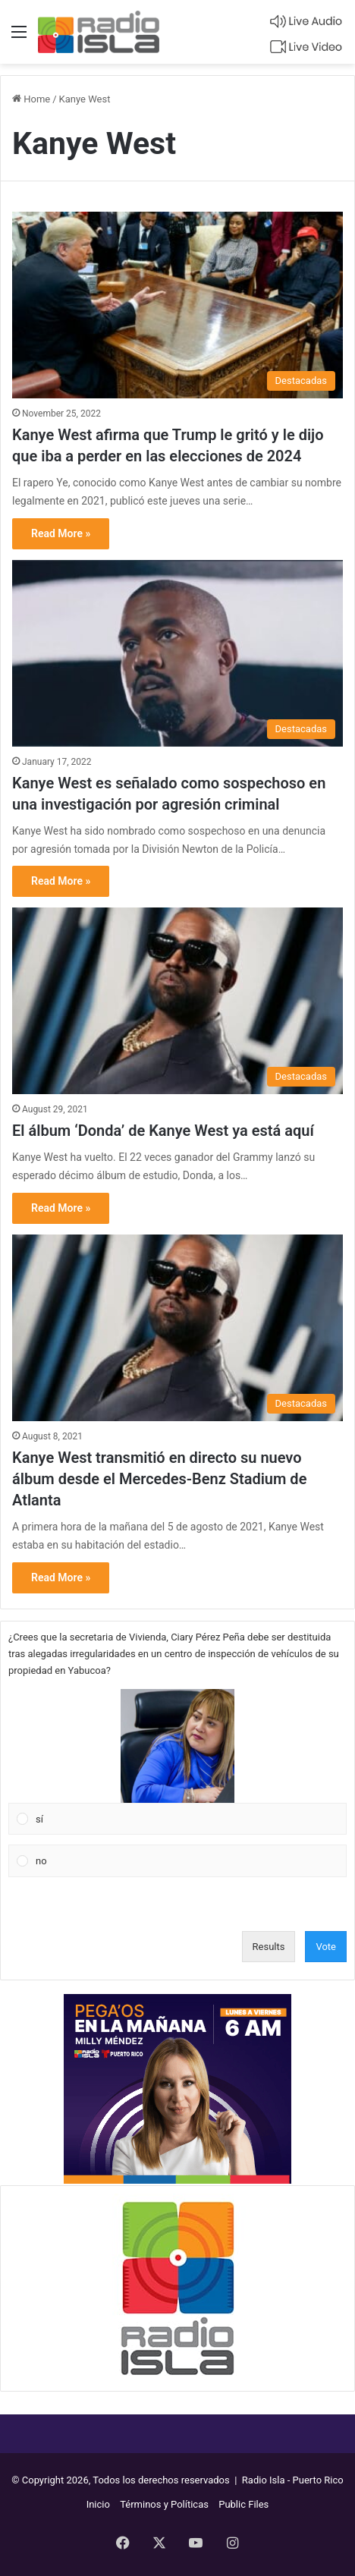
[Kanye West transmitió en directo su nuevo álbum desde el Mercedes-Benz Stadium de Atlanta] (177, 1328)
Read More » (60, 533)
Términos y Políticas (164, 2504)
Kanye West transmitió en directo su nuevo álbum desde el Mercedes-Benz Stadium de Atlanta (159, 1478)
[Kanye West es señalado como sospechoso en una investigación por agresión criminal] (177, 653)
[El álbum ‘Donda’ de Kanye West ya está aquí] (177, 1000)
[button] (177, 1746)
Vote (326, 1946)
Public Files (243, 2504)
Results (269, 1946)
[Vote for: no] (178, 1861)
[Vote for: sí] (178, 1762)
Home (31, 99)
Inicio (98, 2504)
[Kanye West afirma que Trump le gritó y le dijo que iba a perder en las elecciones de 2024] (177, 305)
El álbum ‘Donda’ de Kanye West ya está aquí (163, 1130)
